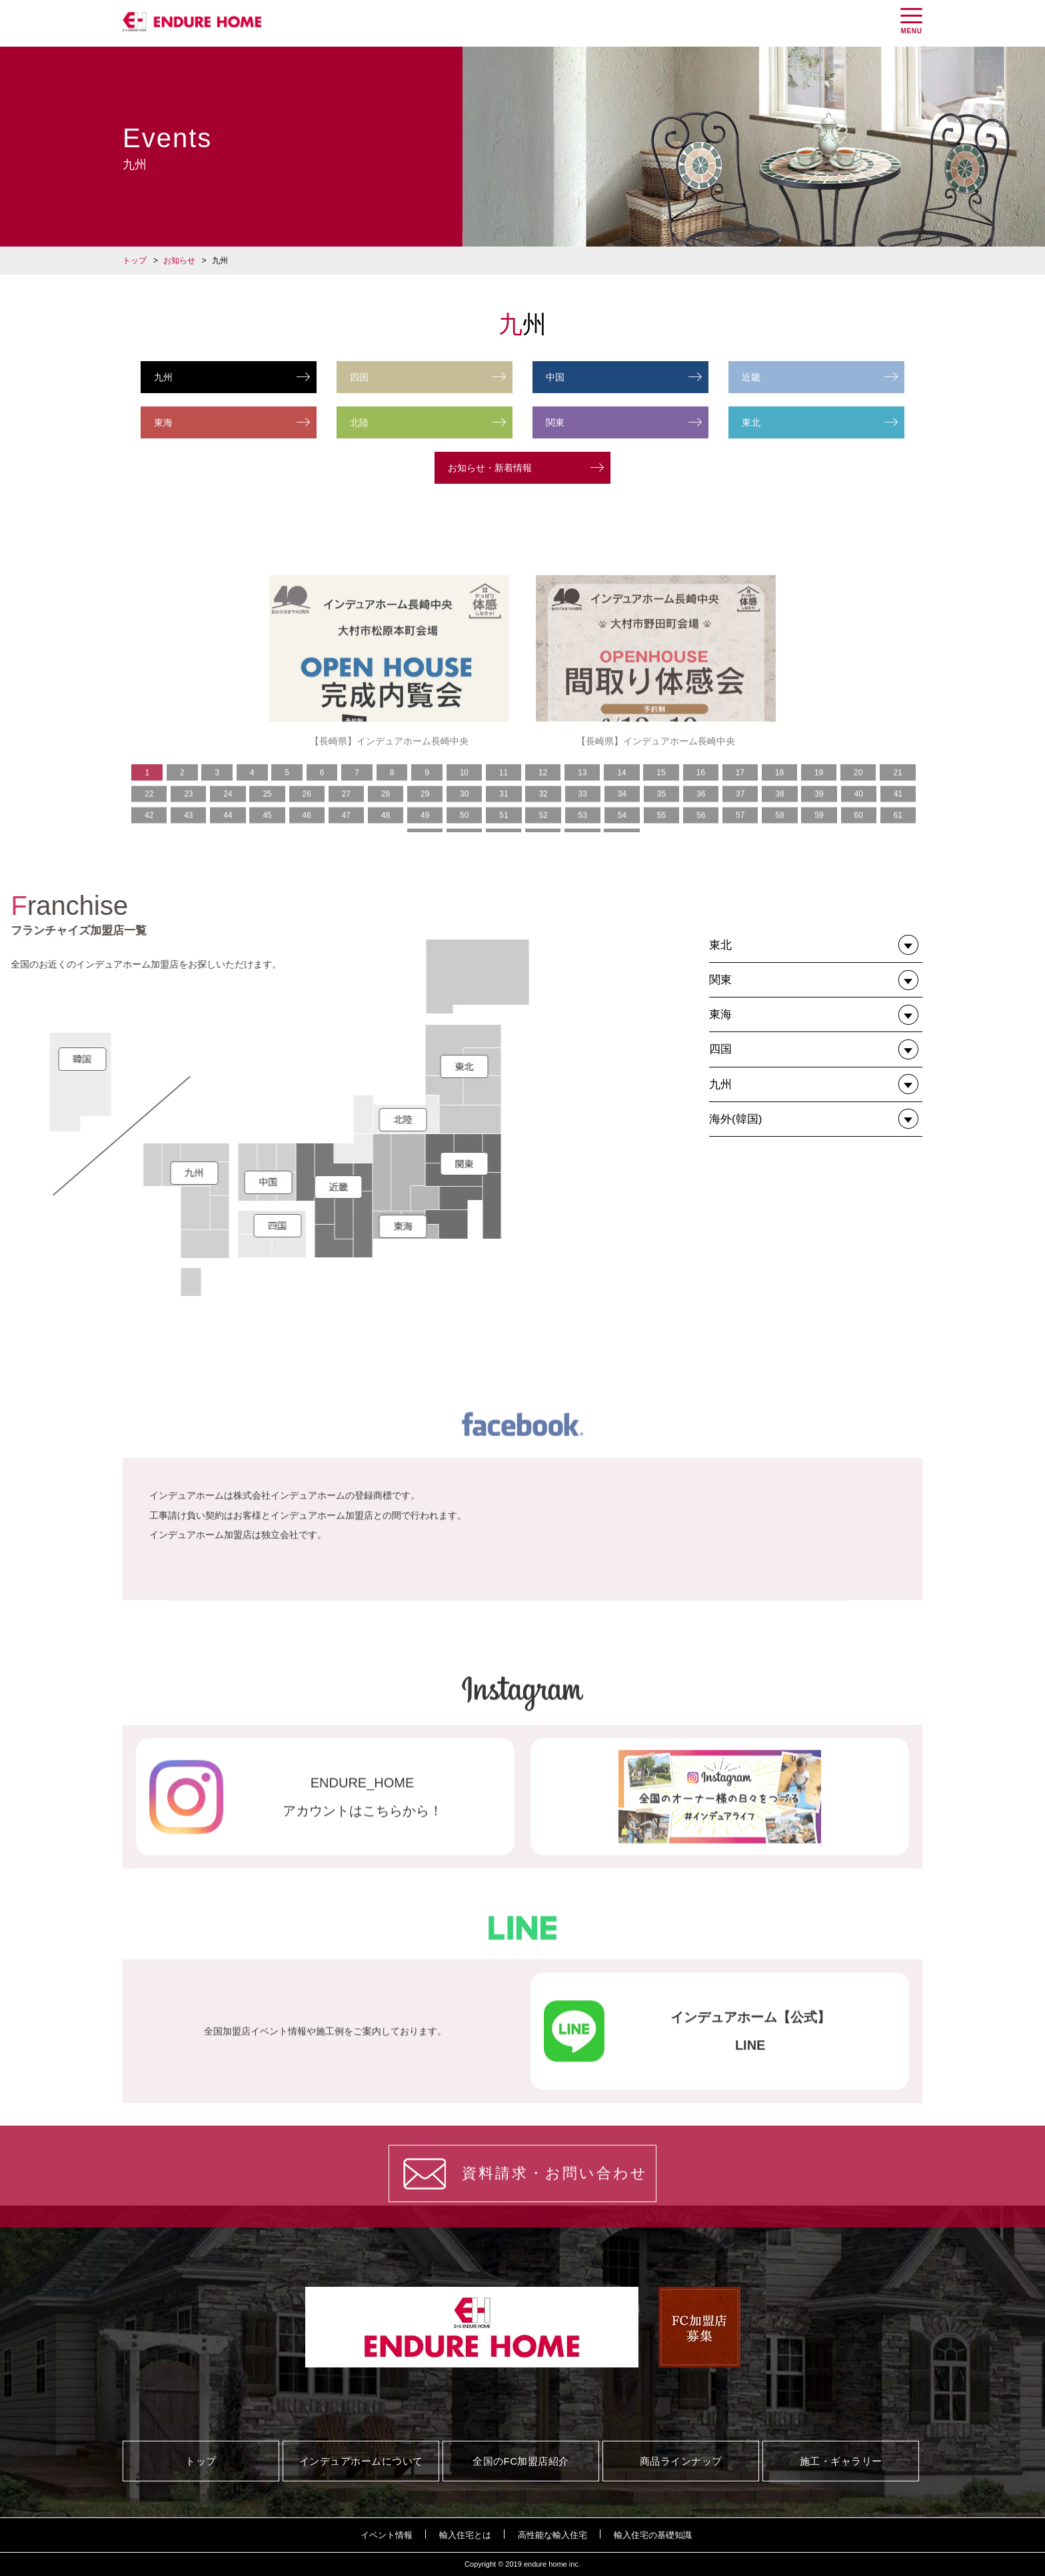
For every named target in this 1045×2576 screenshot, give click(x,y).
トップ (135, 260)
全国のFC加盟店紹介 (521, 2461)
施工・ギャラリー (841, 2461)
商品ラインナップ (681, 2461)
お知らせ (179, 260)
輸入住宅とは (465, 2535)
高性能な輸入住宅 (552, 2535)
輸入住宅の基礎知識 (653, 2535)
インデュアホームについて (361, 2461)
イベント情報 (387, 2535)
